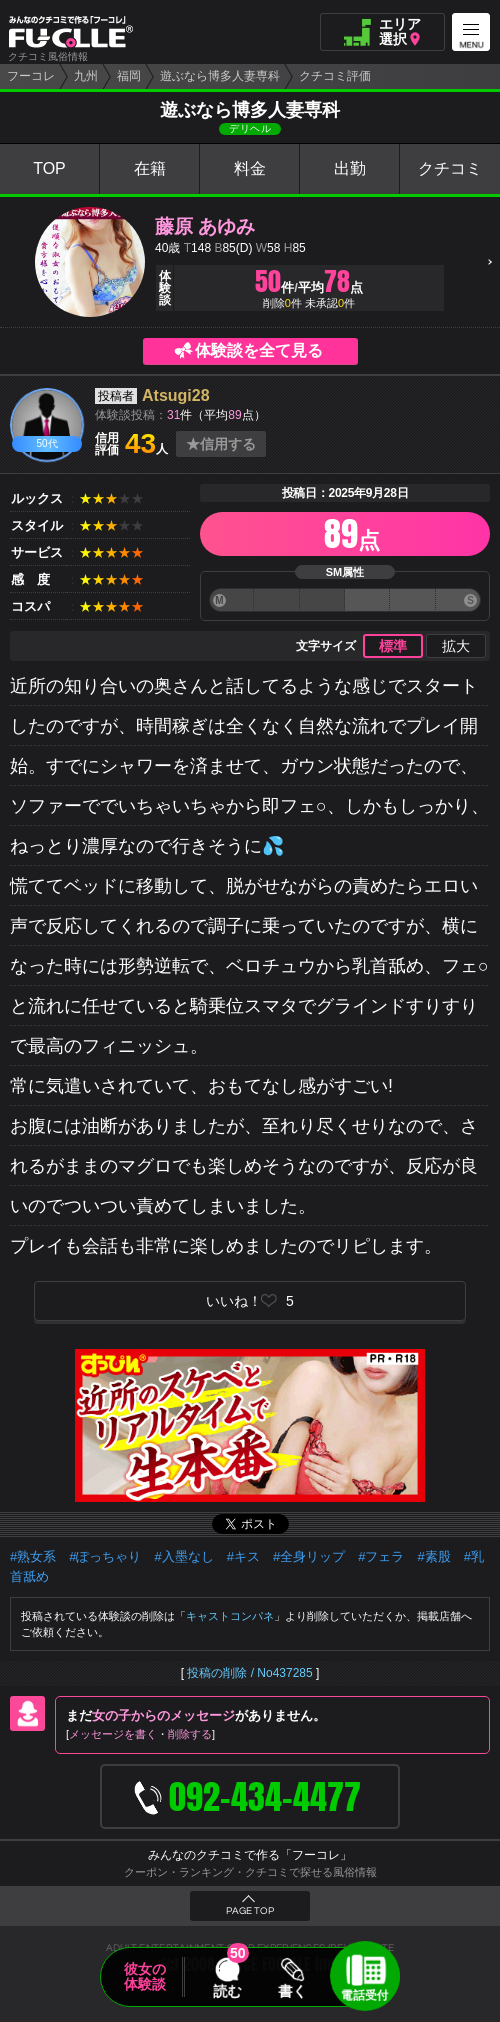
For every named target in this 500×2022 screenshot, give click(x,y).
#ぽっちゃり (105, 1556)
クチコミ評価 (335, 76)
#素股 (433, 1556)
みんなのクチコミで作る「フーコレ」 (250, 1855)
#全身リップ (309, 1556)
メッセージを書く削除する (140, 1734)
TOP (49, 168)
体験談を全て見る (259, 350)
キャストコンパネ (230, 1616)
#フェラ (381, 1556)
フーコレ (31, 76)
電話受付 (365, 1995)
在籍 (150, 168)
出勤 (350, 168)
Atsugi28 (176, 395)
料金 (250, 168)
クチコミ (450, 168)
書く (292, 1991)
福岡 (129, 76)
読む (227, 1991)
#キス (243, 1556)
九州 (86, 76)
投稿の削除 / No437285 (249, 1673)
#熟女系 (33, 1556)
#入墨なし (183, 1556)
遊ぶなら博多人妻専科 (220, 76)
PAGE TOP (250, 1911)
